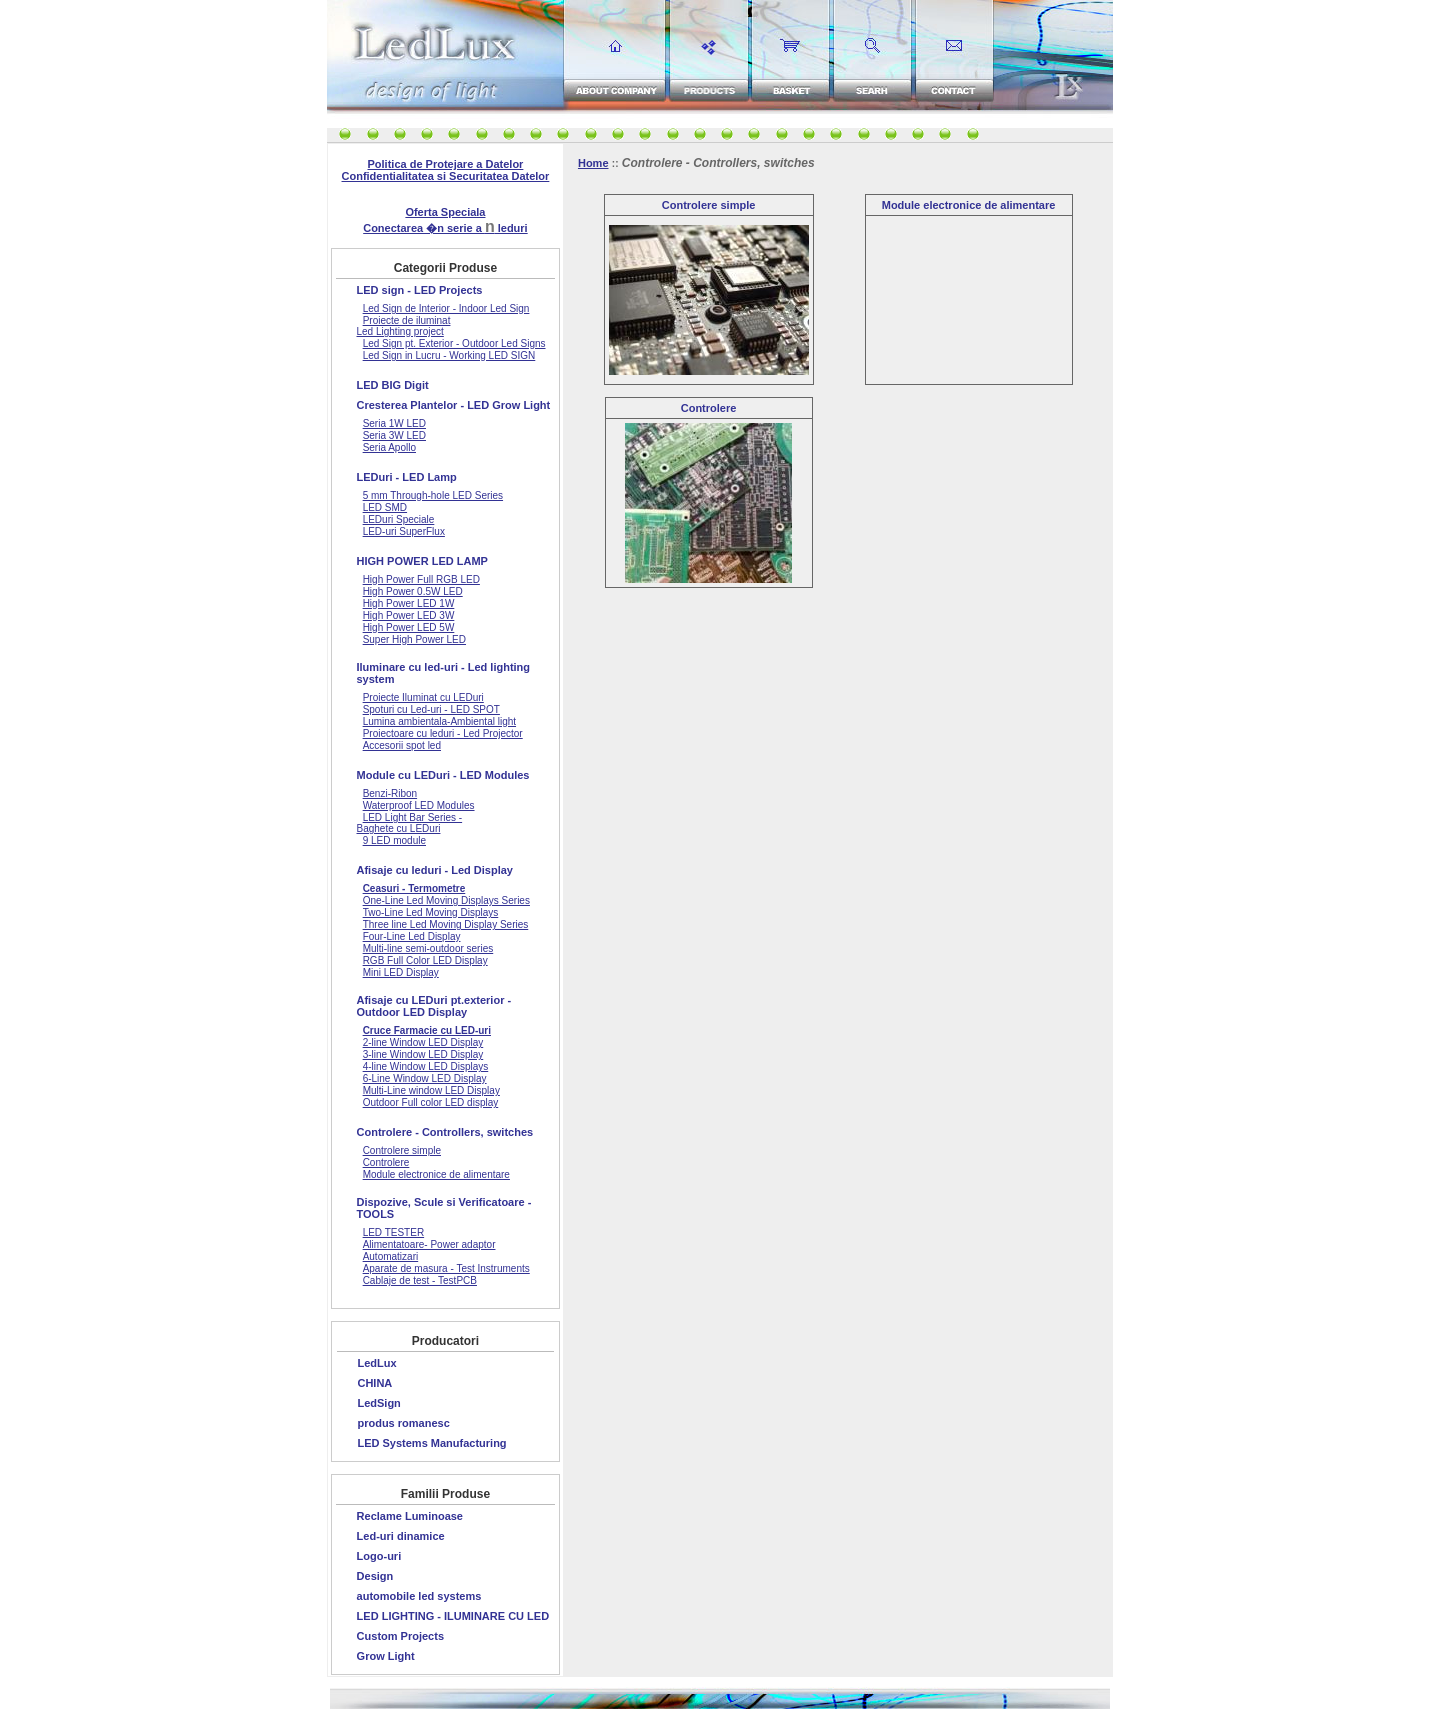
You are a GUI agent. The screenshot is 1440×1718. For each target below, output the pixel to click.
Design (375, 1576)
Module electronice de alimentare (969, 205)
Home (593, 163)
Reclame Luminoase (410, 1516)
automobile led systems (419, 1596)
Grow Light (386, 1656)
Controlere (709, 408)
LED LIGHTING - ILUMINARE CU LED (453, 1616)
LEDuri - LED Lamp (407, 477)
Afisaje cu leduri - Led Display (435, 870)
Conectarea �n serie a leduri (445, 228)
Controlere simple (709, 205)
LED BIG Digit (393, 385)
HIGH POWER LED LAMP (422, 561)
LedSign (378, 1403)
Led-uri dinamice (401, 1536)
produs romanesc (403, 1423)
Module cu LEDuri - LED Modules (443, 775)
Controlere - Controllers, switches (445, 1132)
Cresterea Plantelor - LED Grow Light (454, 405)
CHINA (374, 1383)
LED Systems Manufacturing (431, 1443)
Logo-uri (379, 1556)
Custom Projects (400, 1636)
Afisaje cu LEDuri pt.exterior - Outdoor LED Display (434, 1006)
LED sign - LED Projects (420, 290)
